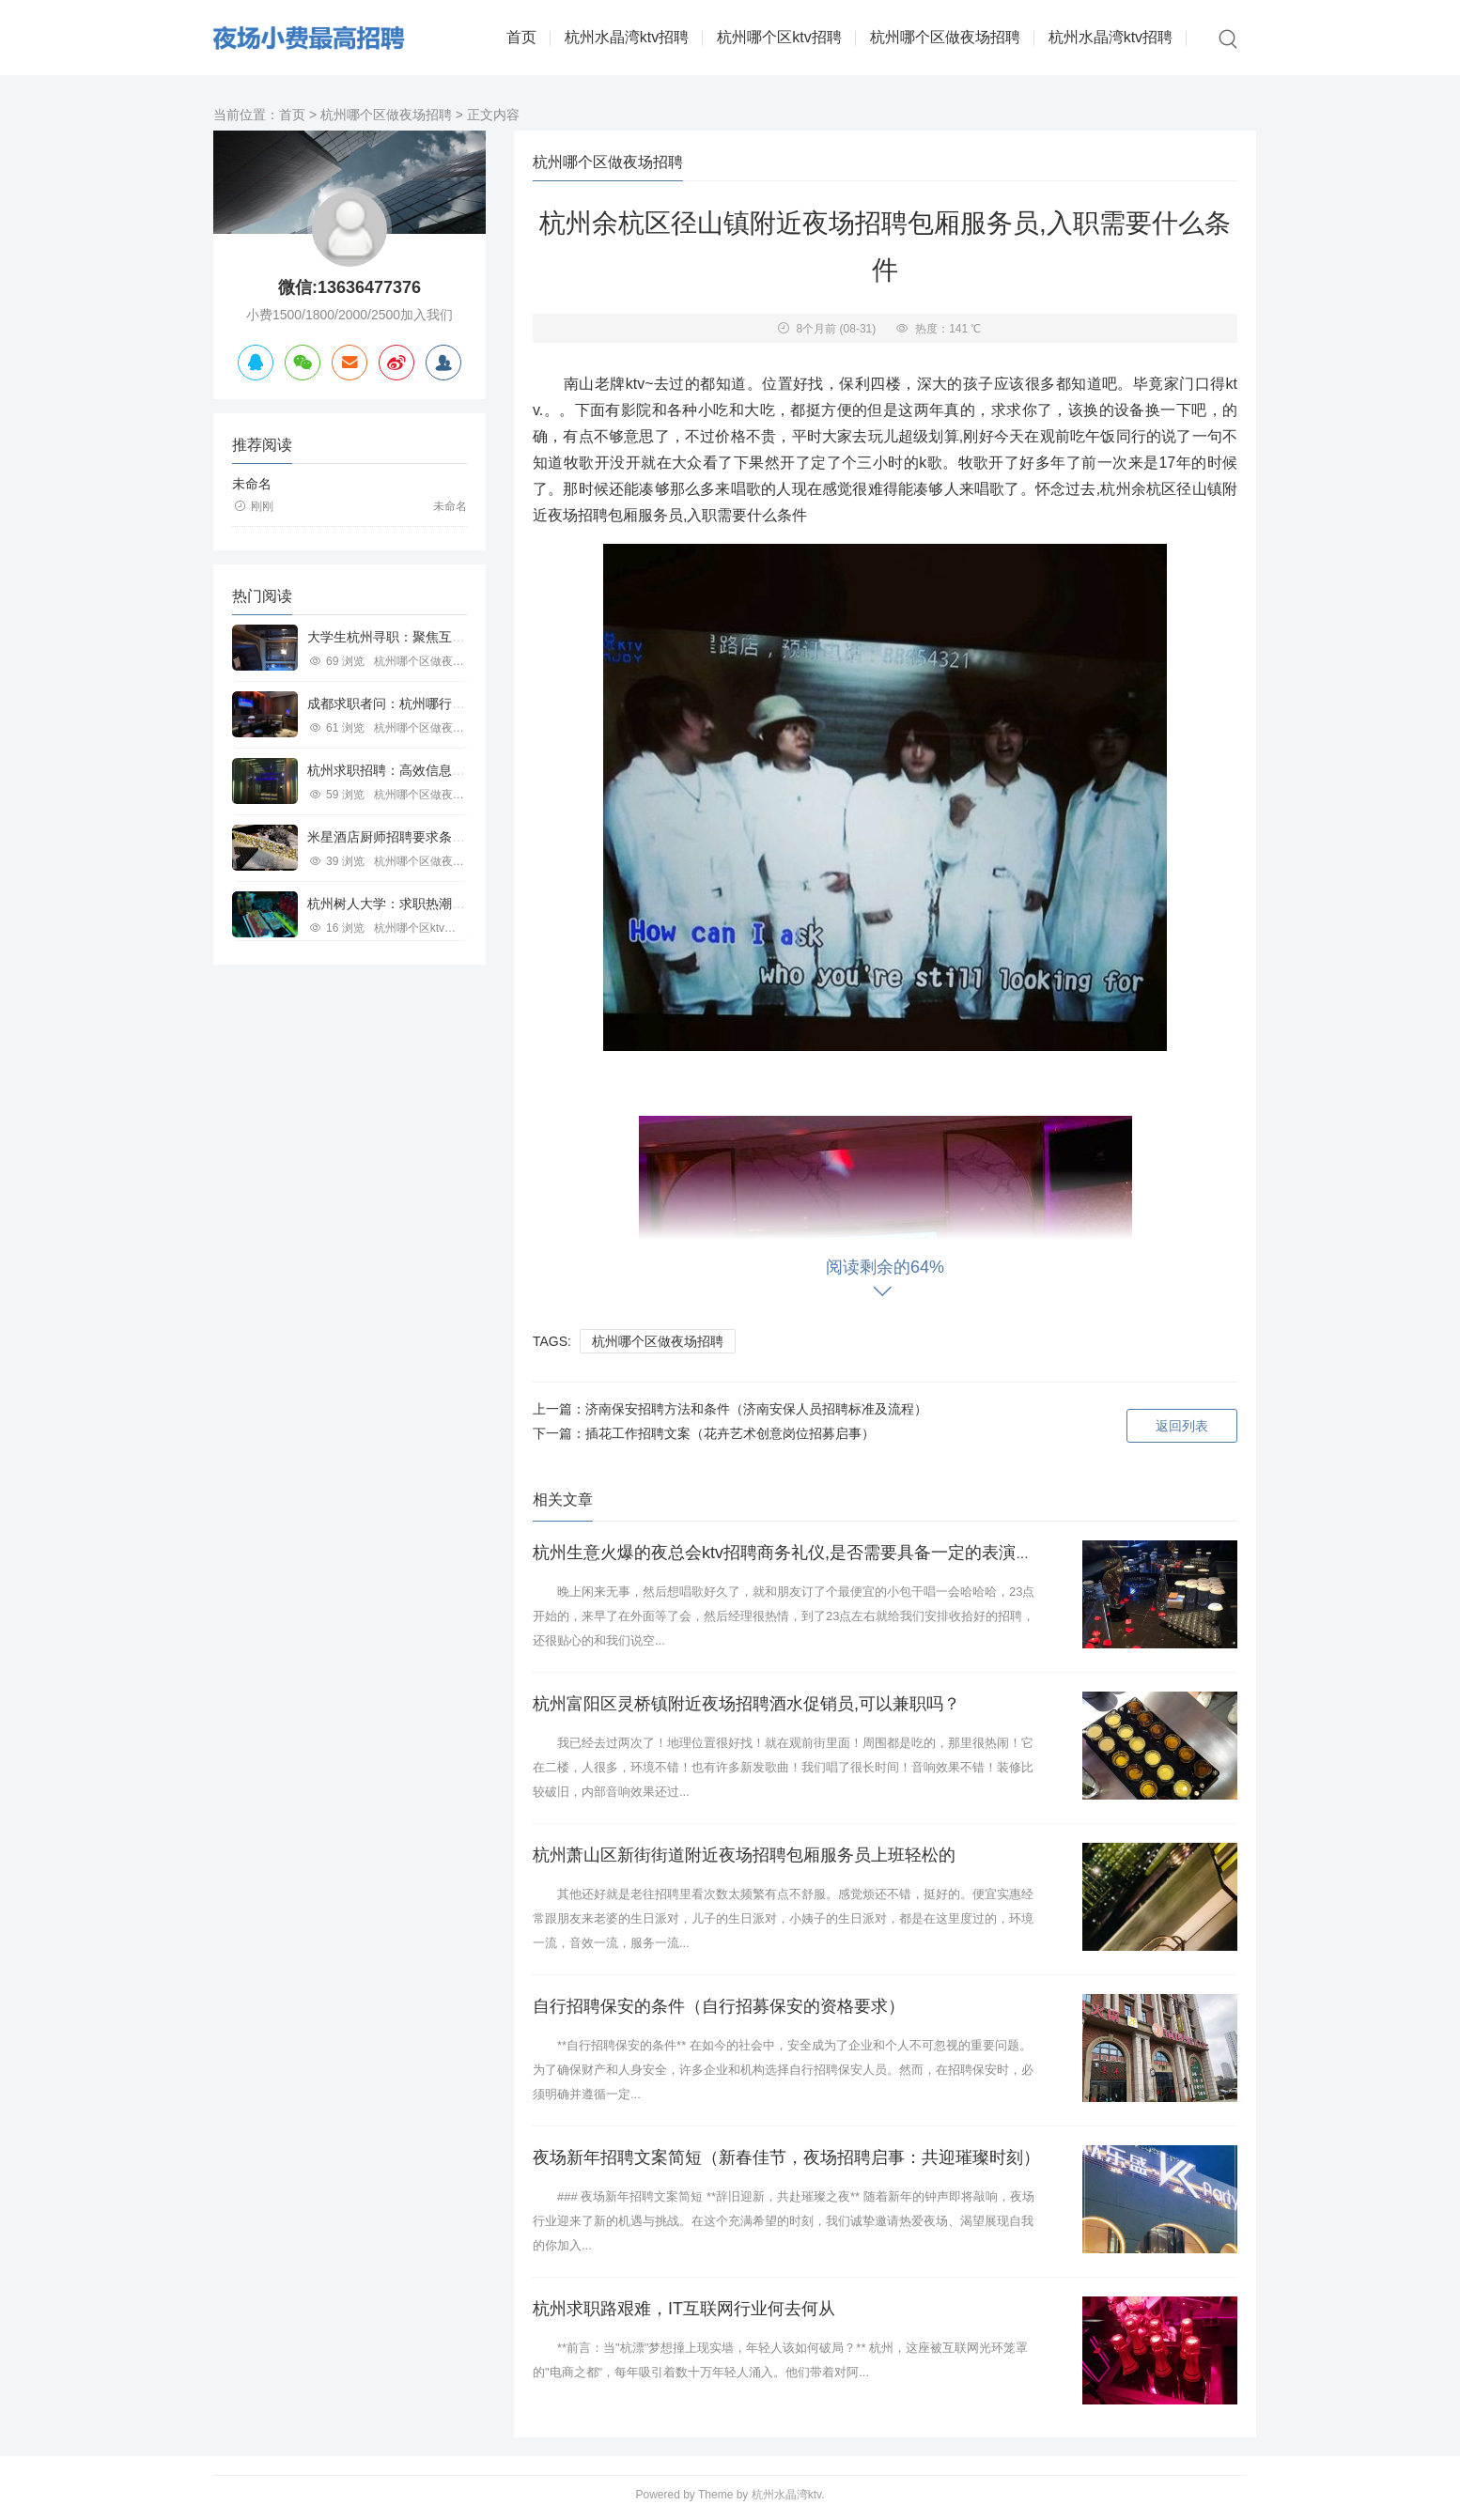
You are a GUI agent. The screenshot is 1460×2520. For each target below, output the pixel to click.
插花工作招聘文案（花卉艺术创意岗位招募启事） (730, 1433)
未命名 (252, 483)
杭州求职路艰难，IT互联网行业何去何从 (684, 2308)
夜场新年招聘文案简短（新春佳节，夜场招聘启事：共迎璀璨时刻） (786, 2157)
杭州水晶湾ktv (786, 2494)
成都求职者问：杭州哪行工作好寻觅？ (419, 703)
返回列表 (1182, 1425)
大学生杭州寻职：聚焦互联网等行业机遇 (425, 636)
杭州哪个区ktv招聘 (779, 37)
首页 (521, 37)
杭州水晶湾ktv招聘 (627, 37)
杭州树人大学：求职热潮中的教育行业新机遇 (438, 903)
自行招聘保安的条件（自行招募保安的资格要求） (719, 2006)
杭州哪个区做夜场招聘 (945, 37)
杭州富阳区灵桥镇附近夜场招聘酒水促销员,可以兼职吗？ (746, 1703)
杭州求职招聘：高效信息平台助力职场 (419, 770)
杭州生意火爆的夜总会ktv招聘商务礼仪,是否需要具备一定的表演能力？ (799, 1552)
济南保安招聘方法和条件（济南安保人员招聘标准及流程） (756, 1408)
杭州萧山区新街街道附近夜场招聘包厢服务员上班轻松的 (744, 1855)
